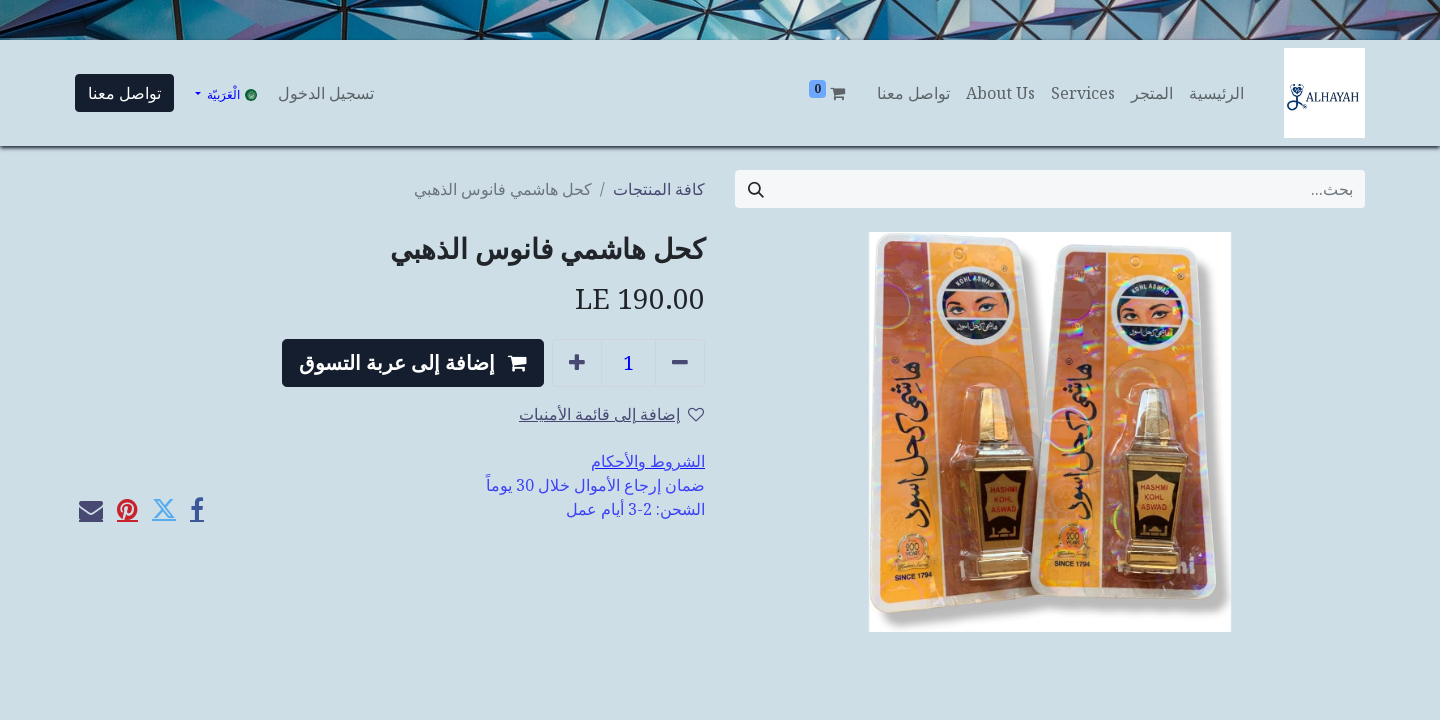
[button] (413, 363)
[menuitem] (1216, 93)
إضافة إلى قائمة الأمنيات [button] (611, 414)
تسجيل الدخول (326, 93)
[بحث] (756, 189)
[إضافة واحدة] (577, 363)
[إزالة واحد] (680, 363)
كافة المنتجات (659, 189)
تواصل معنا (124, 93)
